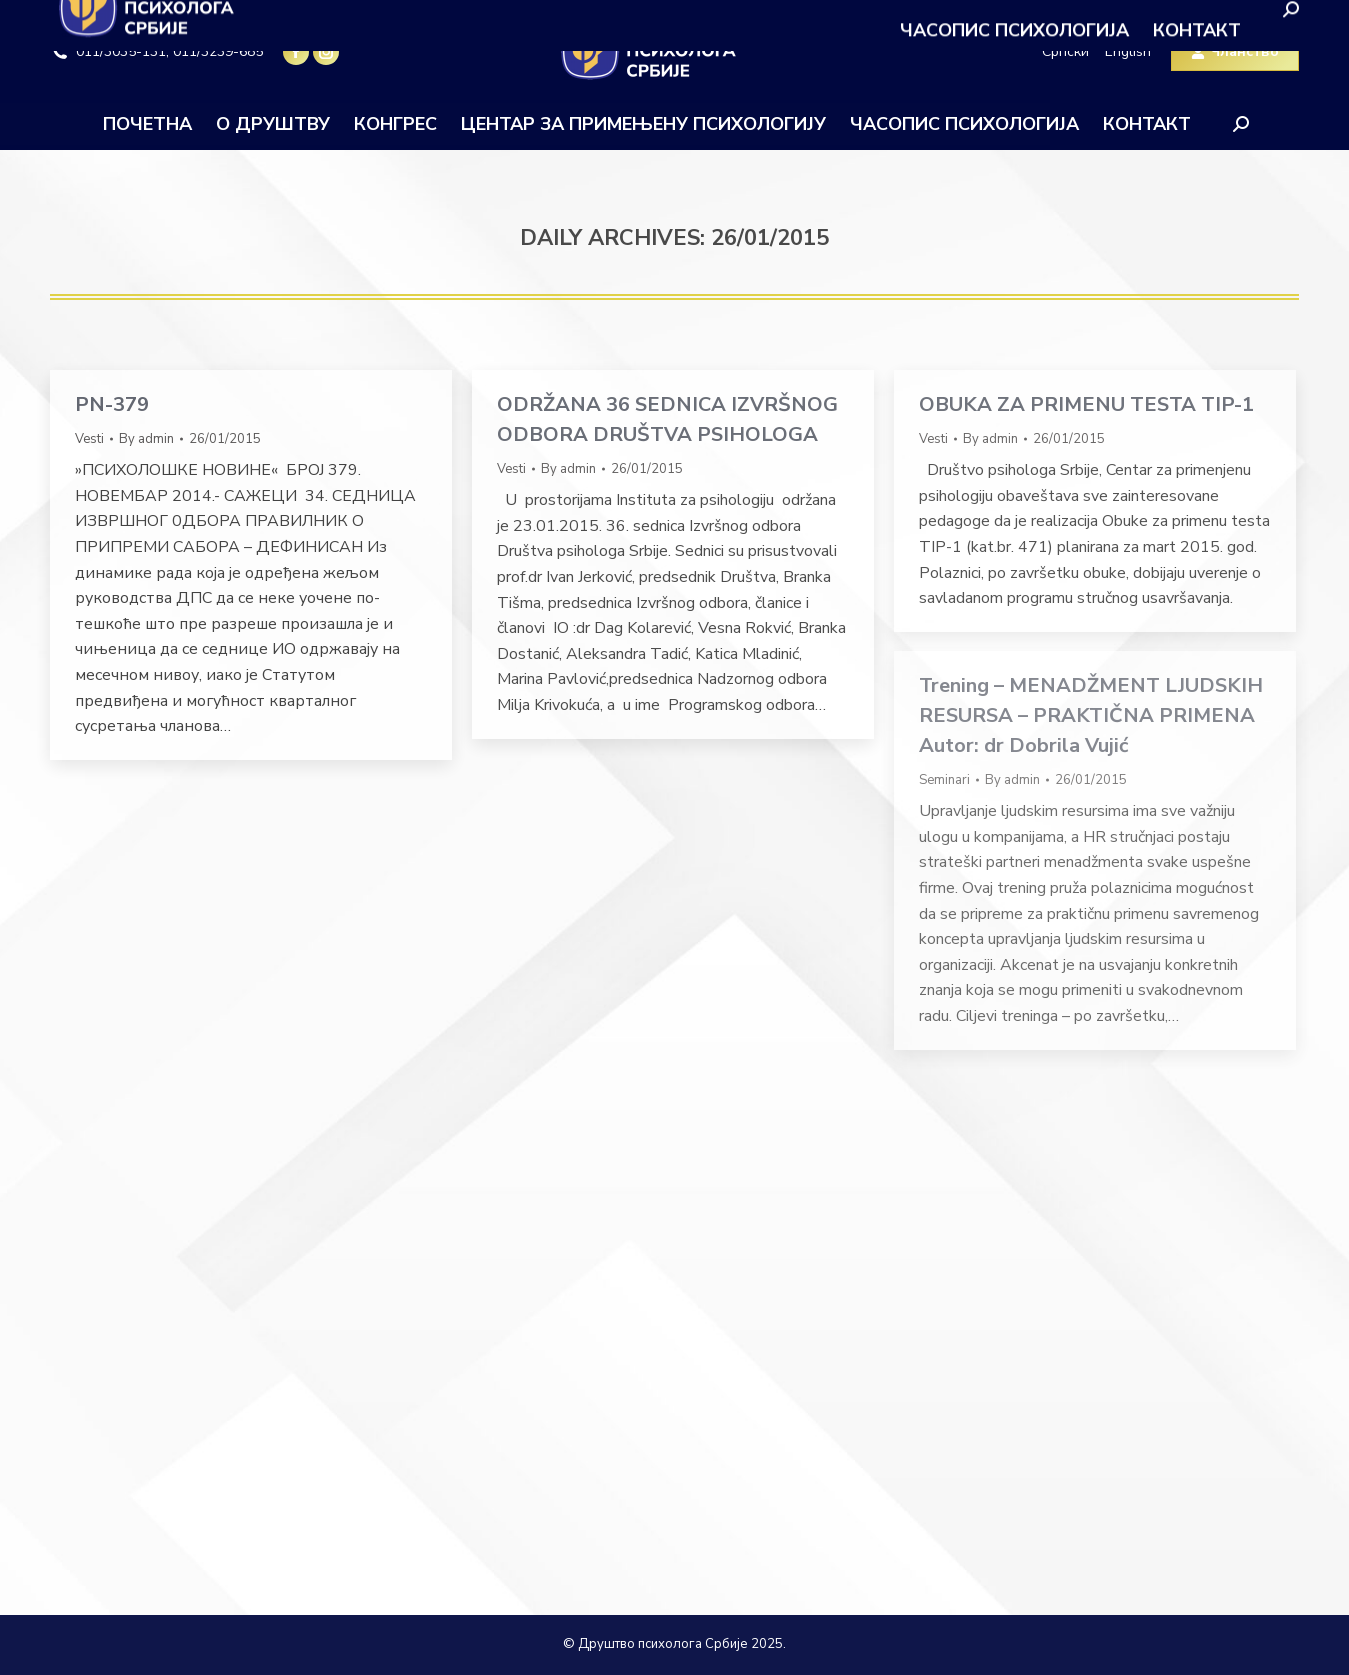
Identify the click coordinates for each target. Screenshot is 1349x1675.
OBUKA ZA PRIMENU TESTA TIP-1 (1086, 404)
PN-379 (112, 404)
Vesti (89, 439)
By (146, 439)
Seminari (944, 780)
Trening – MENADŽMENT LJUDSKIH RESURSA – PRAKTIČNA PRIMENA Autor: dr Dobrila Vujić (1091, 715)
